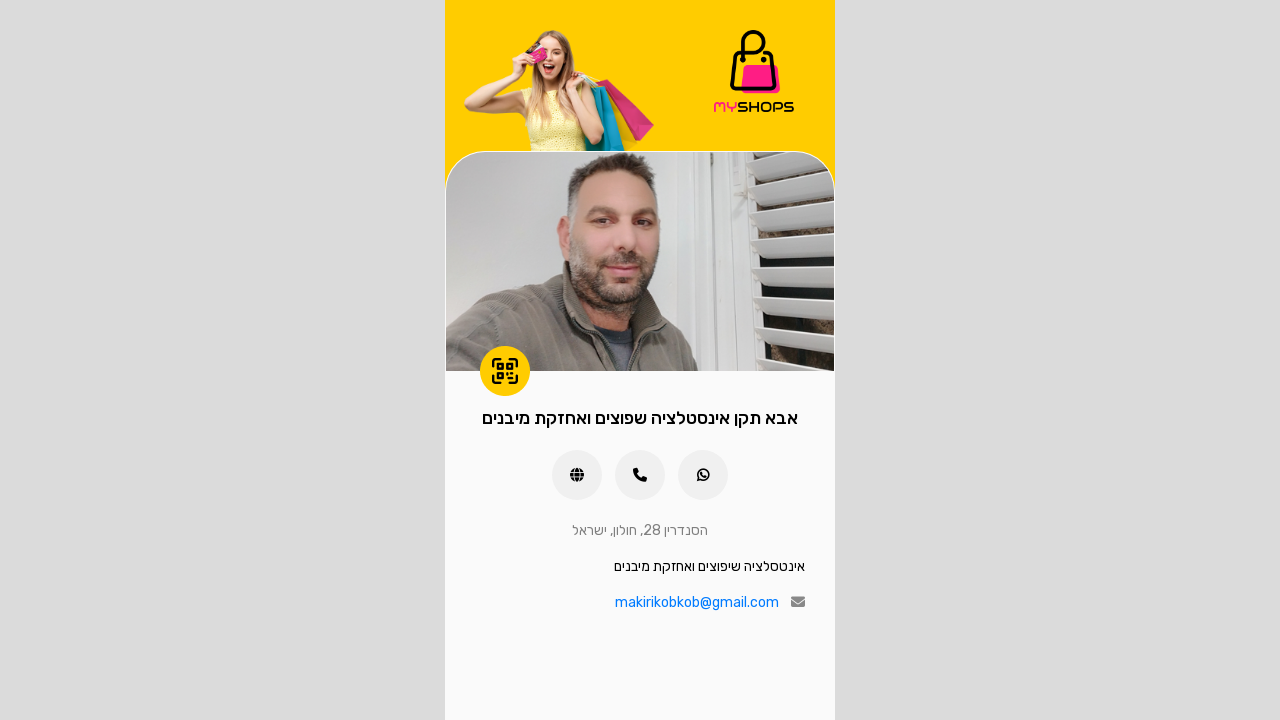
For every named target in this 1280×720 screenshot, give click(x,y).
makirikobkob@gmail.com (697, 602)
